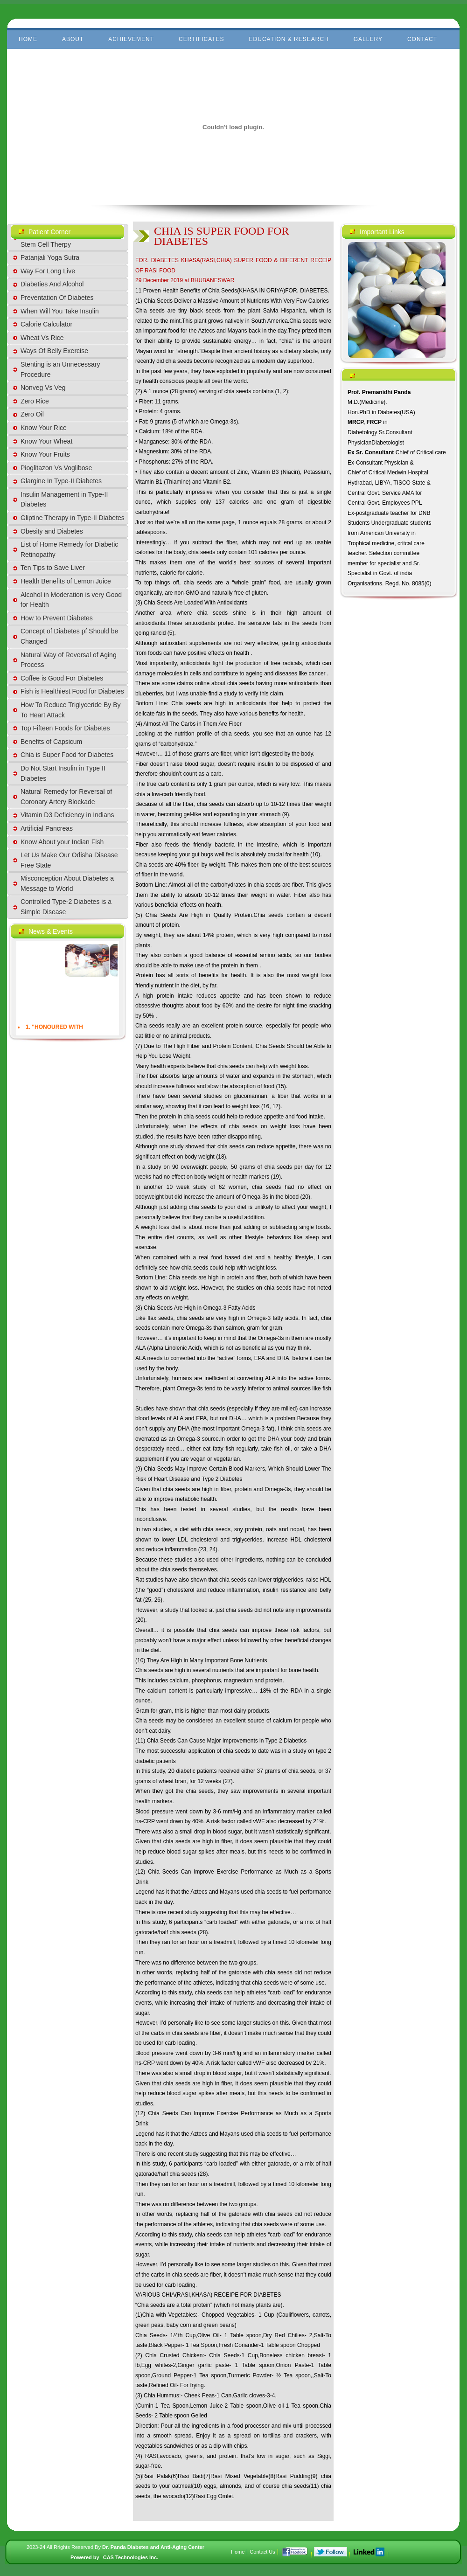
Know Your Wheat (46, 441)
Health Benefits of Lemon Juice (66, 581)
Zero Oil (32, 414)
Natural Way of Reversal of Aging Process (69, 660)
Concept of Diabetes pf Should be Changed (69, 636)
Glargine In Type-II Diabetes (61, 481)
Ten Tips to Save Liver (53, 567)
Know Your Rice (44, 427)
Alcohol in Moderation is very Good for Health (71, 600)
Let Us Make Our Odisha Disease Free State (69, 860)
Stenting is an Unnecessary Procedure (60, 369)
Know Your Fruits (45, 454)
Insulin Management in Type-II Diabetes (64, 499)
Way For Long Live (48, 271)
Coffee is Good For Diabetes (62, 678)
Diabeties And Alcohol (52, 284)
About (73, 39)
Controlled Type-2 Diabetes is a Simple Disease (66, 907)
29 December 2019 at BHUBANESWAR (184, 280)
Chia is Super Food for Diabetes (67, 754)
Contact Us (262, 2552)
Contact (422, 39)
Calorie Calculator (46, 324)
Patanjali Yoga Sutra (50, 257)
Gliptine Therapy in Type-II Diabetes (73, 517)
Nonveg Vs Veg (43, 387)
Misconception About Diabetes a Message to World (67, 883)
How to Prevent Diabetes (57, 618)
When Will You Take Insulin (60, 311)
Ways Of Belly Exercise (54, 350)
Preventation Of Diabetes (57, 297)
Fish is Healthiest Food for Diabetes (72, 691)
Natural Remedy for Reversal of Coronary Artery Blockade (66, 796)
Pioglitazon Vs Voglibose (56, 468)
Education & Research (289, 39)
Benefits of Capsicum (51, 741)
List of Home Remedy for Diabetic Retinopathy (69, 549)
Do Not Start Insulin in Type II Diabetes (63, 773)
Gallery (368, 39)
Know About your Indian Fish (62, 842)
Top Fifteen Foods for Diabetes (65, 728)
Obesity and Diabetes (52, 531)
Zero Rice (35, 401)
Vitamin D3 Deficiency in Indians (67, 815)
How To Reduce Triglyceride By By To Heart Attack (71, 710)
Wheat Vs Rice (42, 337)
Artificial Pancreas (47, 828)
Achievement (131, 39)
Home (28, 39)
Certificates (201, 39)
